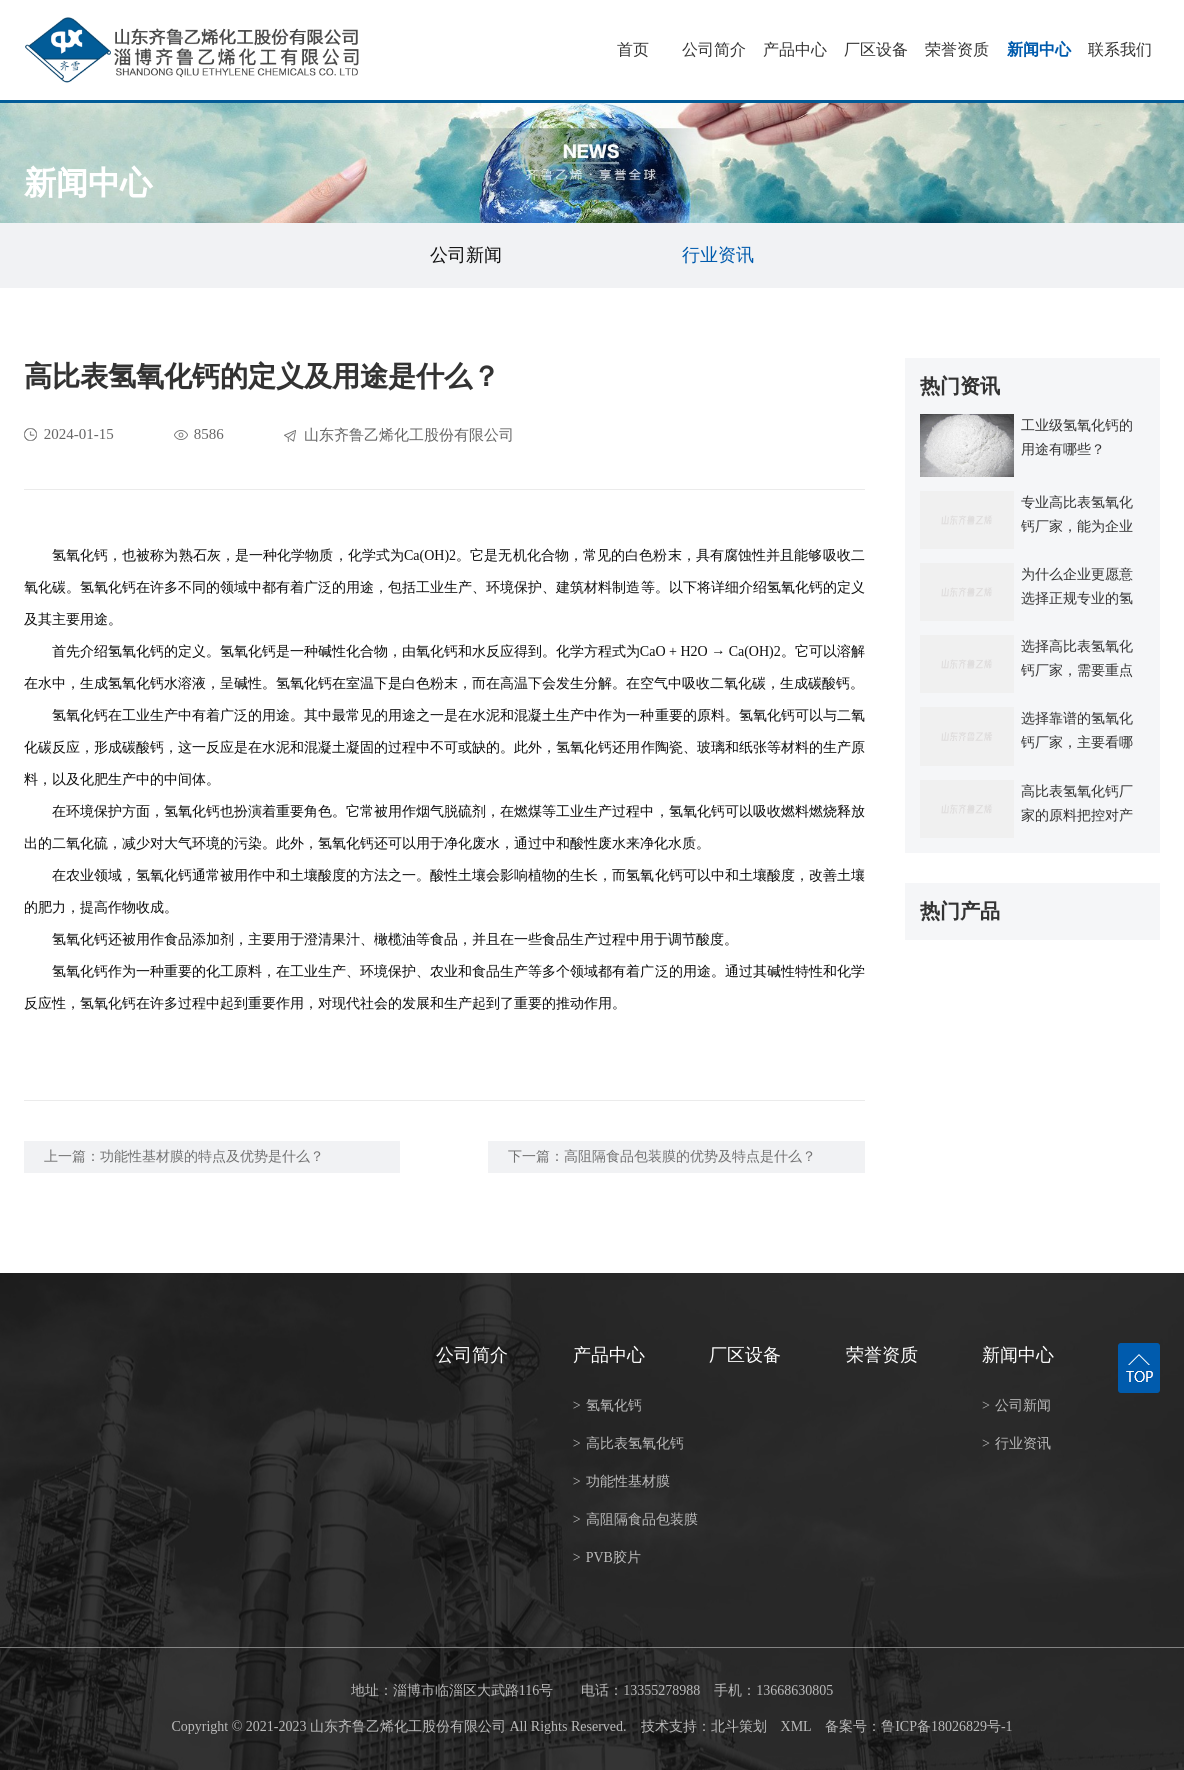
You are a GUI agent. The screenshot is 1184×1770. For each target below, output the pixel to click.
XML (796, 1726)
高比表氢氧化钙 (628, 1443)
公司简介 (714, 49)
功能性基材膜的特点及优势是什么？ (212, 1156)
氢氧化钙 (607, 1405)
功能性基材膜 (621, 1481)
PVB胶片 (607, 1557)
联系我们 (1120, 49)
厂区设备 (876, 49)
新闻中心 (1039, 49)
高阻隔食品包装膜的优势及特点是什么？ (690, 1156)
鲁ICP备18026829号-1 (946, 1726)
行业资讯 (718, 255)
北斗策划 (739, 1726)
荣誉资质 (957, 49)
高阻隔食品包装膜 (635, 1519)
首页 (633, 49)
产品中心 (795, 49)
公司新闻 (466, 255)
